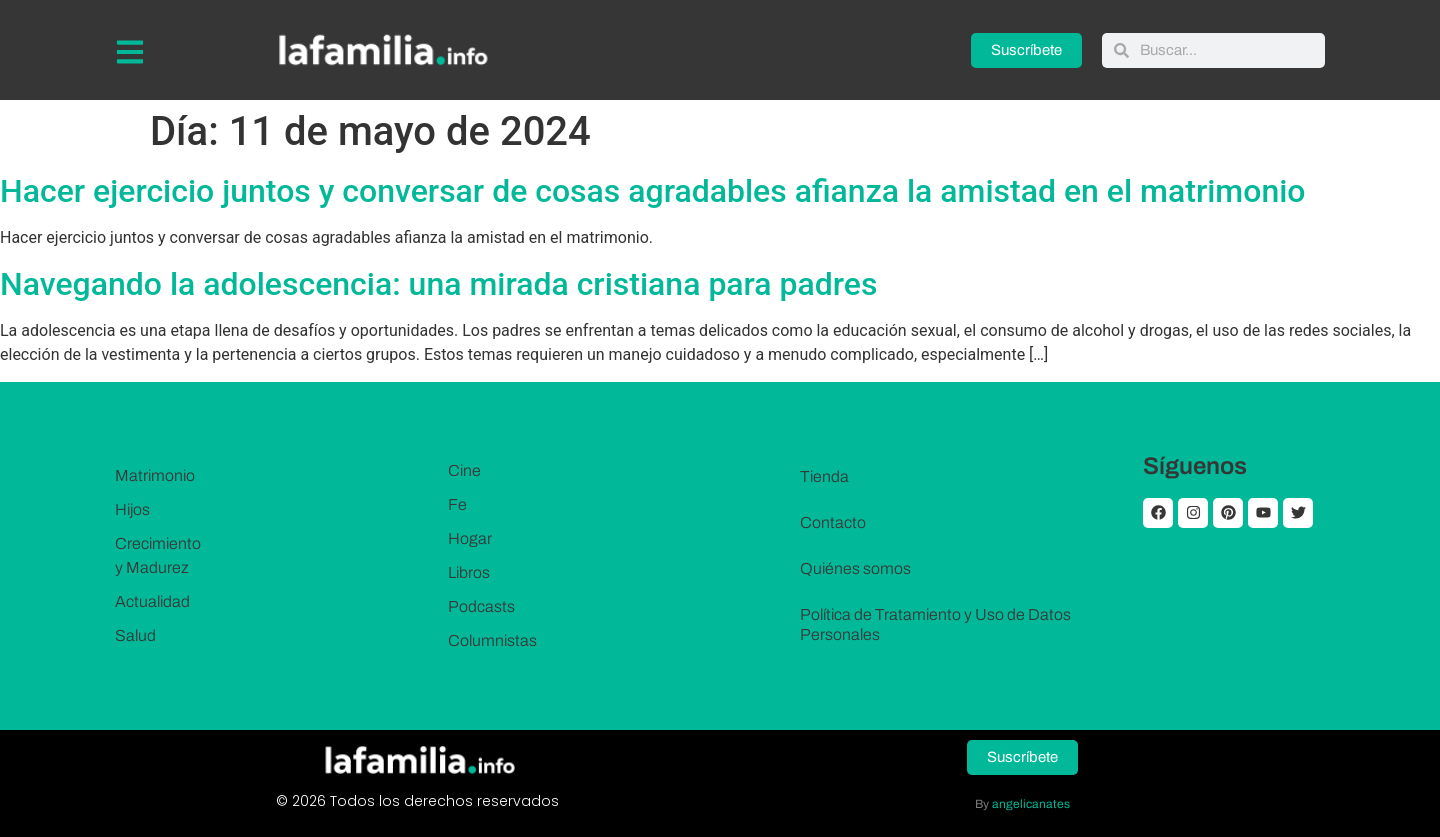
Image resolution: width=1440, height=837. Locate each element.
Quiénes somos (855, 568)
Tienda (824, 476)
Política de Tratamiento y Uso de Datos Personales (935, 624)
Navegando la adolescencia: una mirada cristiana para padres (438, 284)
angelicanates (1031, 804)
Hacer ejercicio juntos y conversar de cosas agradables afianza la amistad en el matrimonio (653, 191)
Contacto (833, 522)
